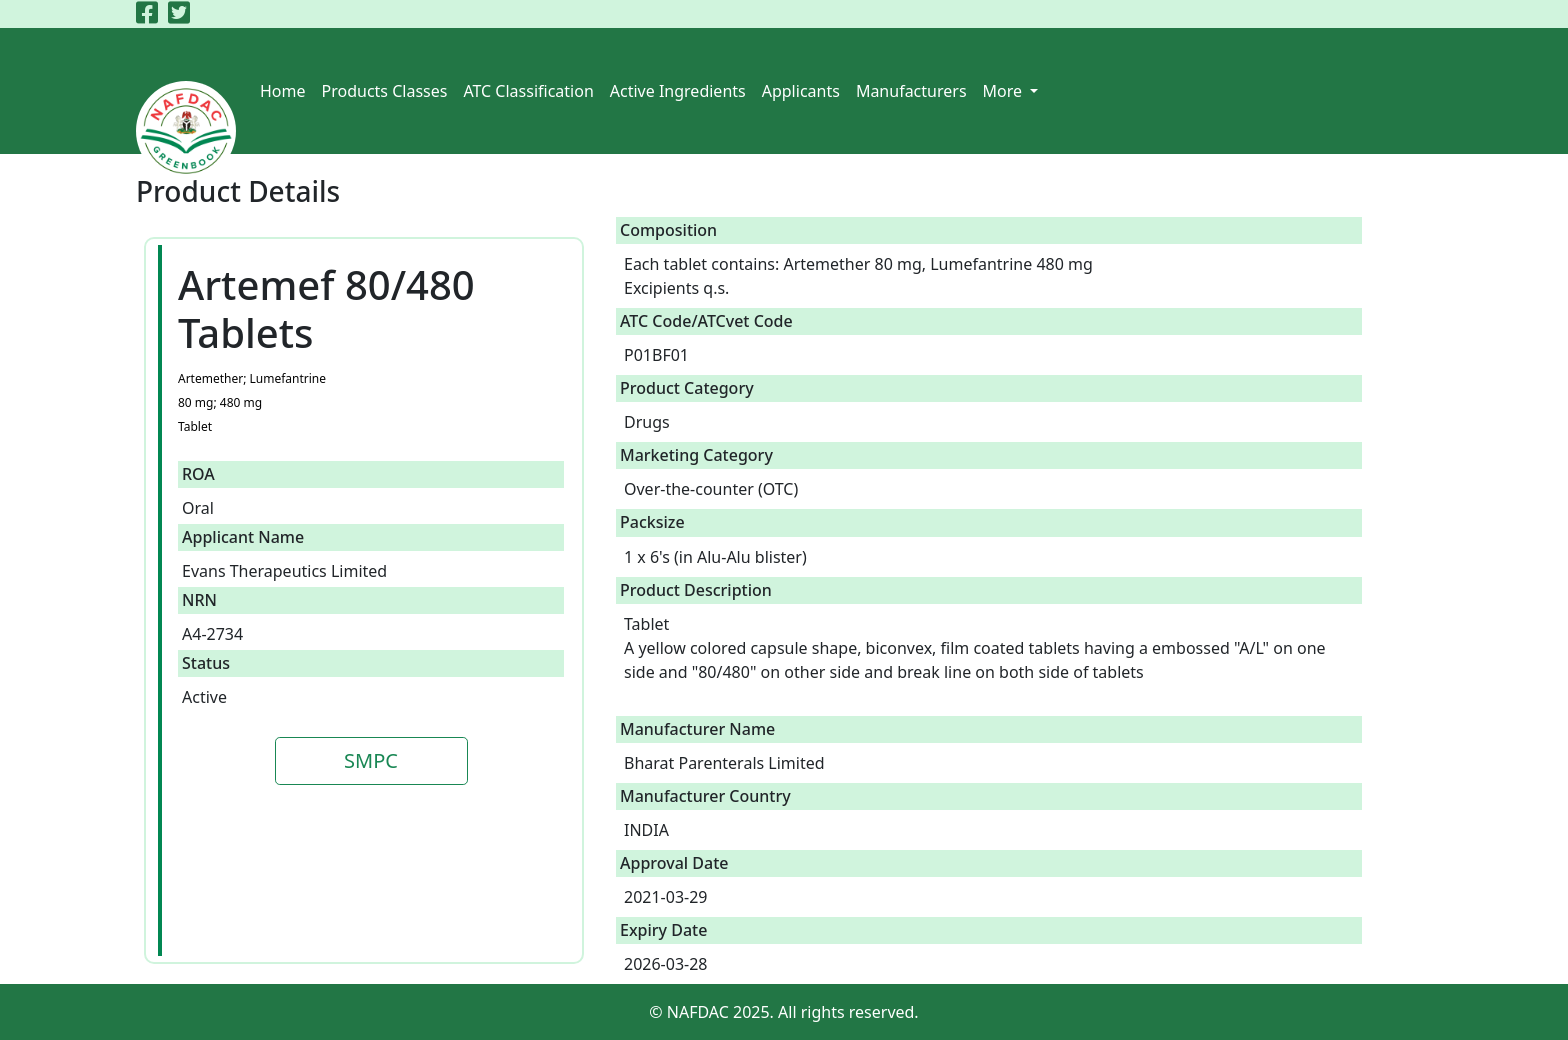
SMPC (371, 760)
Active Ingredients (678, 91)
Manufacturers (911, 91)
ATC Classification (528, 91)
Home (283, 91)
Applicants (801, 91)
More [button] (1005, 91)
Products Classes (385, 91)
